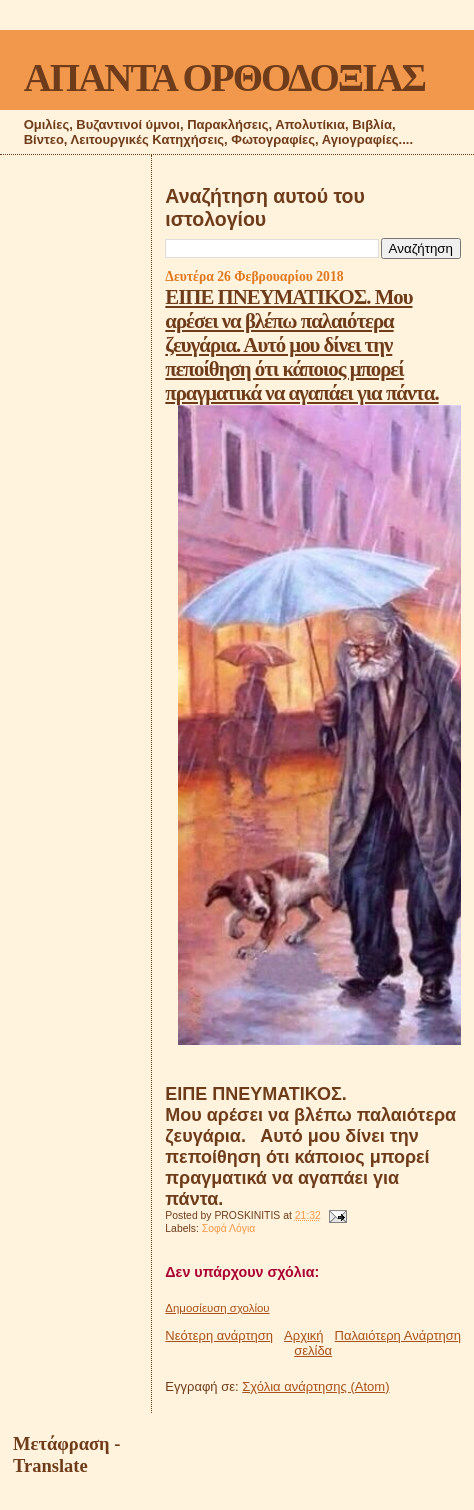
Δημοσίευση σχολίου (217, 1308)
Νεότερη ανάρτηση (219, 1335)
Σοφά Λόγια (229, 1228)
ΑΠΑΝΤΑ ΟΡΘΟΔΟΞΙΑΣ (224, 77)
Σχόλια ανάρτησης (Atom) (315, 1386)
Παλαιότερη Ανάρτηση (398, 1335)
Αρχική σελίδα (308, 1343)
